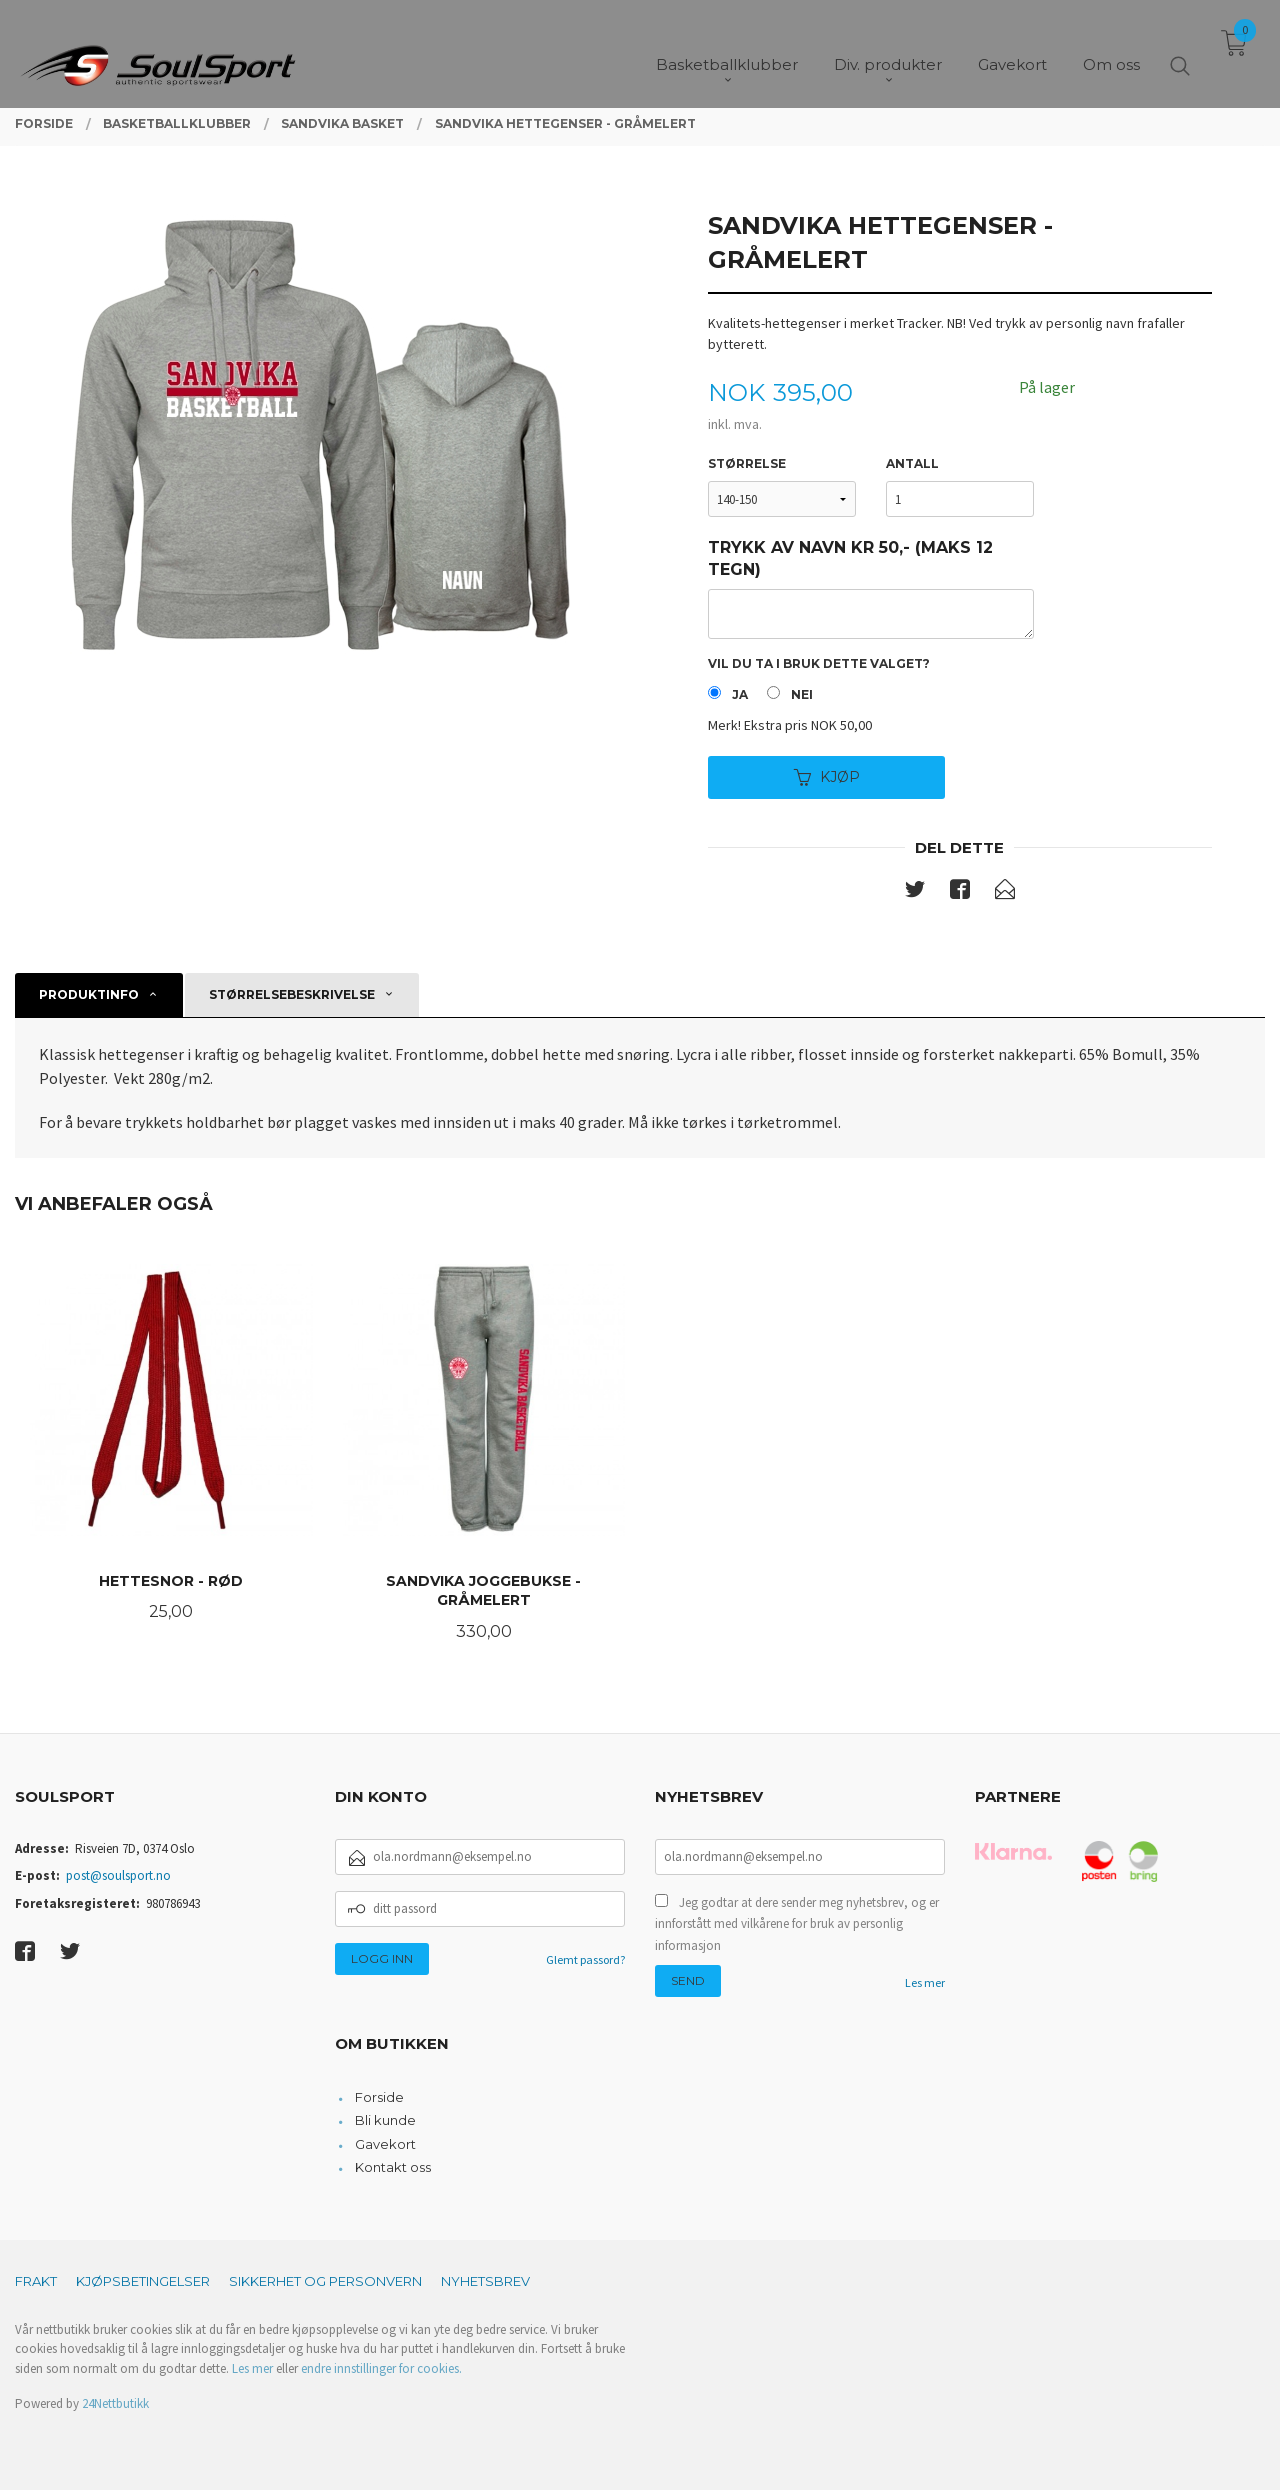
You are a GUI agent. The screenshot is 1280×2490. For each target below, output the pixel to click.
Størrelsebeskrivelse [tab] (292, 994)
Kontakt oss (393, 2167)
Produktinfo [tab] (89, 994)
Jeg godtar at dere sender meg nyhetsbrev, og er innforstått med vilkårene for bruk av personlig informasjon (797, 1924)
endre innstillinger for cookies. (381, 2368)
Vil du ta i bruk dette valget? (819, 663)
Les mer (925, 1982)
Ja (740, 694)
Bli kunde (385, 2120)
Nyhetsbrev (485, 2281)
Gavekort (385, 2144)
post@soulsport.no (118, 1875)
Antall (912, 463)
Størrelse (747, 463)
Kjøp (827, 777)
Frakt (36, 2281)
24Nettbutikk (115, 2403)
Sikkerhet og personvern (325, 2281)
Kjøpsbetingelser (143, 2281)
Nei (802, 694)
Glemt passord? (585, 1959)
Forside (379, 2097)
